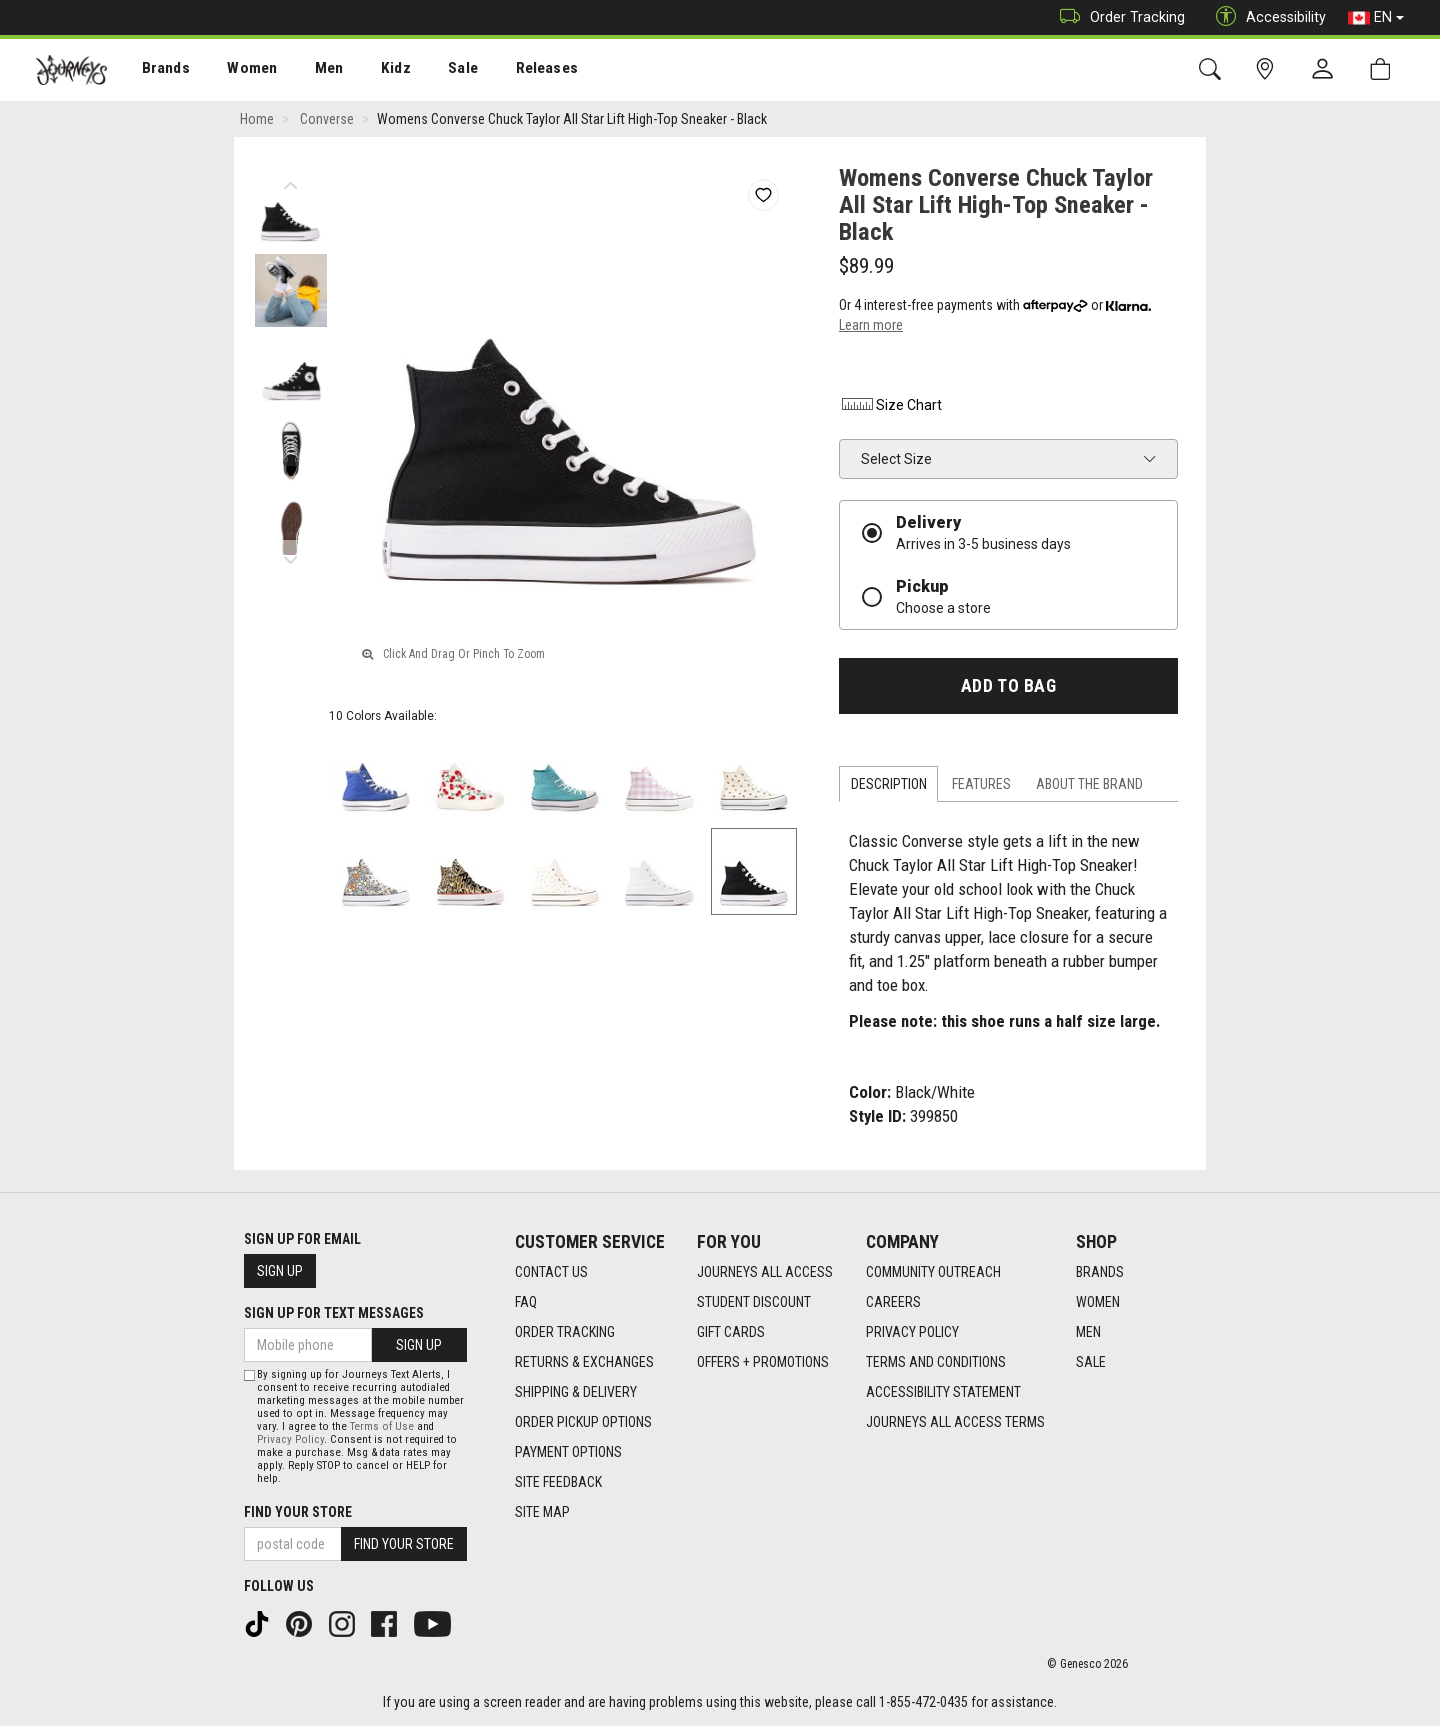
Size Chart (890, 405)
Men (310, 71)
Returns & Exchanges (584, 1362)
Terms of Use (382, 1426)
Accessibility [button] (1266, 17)
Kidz (374, 71)
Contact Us (551, 1272)
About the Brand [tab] (1089, 784)
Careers (893, 1302)
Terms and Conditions (936, 1362)
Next (290, 555)
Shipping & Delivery (576, 1392)
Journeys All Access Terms (955, 1422)
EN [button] (1376, 18)
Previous (290, 180)
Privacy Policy (912, 1332)
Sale (438, 71)
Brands (154, 71)
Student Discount (754, 1302)
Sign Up (280, 1271)
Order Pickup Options (583, 1422)
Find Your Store (298, 1512)
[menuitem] (155, 70)
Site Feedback (558, 1482)
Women (237, 71)
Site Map (542, 1512)
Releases (517, 71)
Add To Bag (1008, 686)
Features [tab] (981, 784)
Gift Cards (731, 1332)
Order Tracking (1117, 17)
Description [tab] (889, 784)
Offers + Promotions (763, 1362)
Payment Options (568, 1452)
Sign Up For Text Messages (334, 1313)
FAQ (526, 1302)
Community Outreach (933, 1272)
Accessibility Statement (943, 1392)
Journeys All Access (765, 1272)
